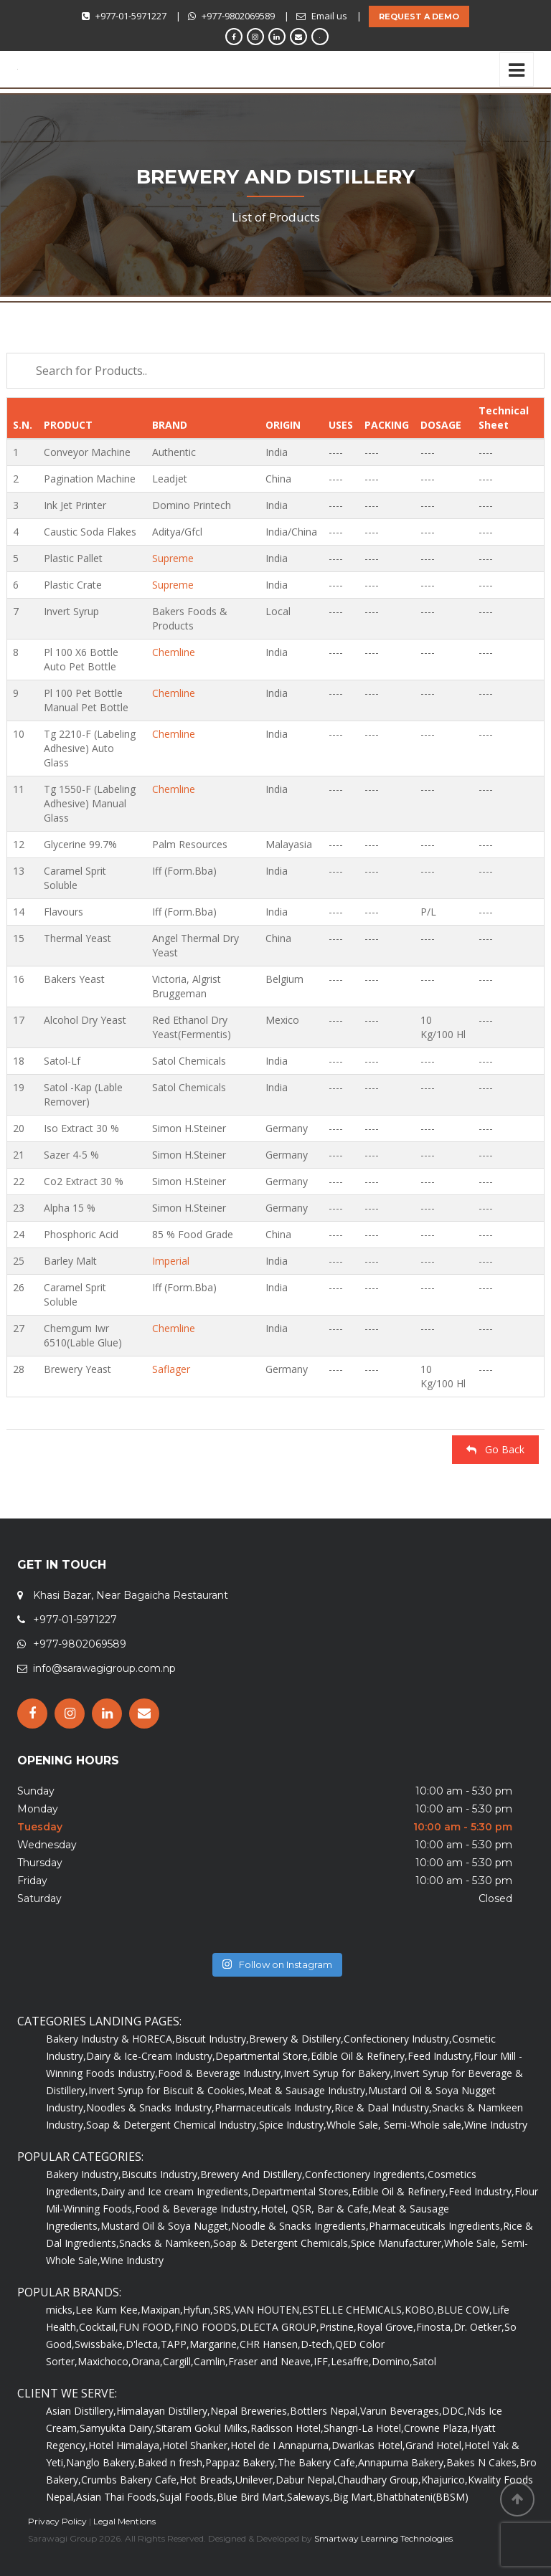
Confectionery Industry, (398, 2038)
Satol (424, 2361)
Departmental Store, (263, 2056)
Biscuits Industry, (160, 2174)
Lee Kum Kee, (108, 2309)
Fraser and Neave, (271, 2361)
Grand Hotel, (434, 2445)
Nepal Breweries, (250, 2411)
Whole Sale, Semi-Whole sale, (395, 2124)
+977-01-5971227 (130, 15)
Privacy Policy (57, 2521)
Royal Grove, (386, 2327)
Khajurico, (444, 2479)
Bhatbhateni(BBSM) (422, 2497)
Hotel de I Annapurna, (280, 2445)
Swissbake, (100, 2344)
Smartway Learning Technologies (383, 2538)
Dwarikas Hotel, (368, 2445)
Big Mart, (354, 2497)
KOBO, (421, 2309)
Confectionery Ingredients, (366, 2174)
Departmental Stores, (301, 2191)
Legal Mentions (124, 2521)
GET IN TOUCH (61, 1565)
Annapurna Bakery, (402, 2462)
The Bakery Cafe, (318, 2462)
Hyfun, (198, 2309)
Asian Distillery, (81, 2411)
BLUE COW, (464, 2309)
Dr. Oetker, (478, 2327)
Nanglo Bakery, (102, 2462)
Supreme (173, 558)
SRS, (223, 2309)
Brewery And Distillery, (252, 2174)
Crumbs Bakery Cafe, (130, 2479)
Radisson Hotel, (287, 2428)
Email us (329, 15)
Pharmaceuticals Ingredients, (436, 2226)
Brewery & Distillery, (296, 2038)
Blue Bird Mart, (252, 2497)
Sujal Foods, (188, 2497)
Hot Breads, (207, 2479)
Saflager (171, 1369)
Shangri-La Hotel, (364, 2428)
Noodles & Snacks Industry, (150, 2107)
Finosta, (434, 2327)
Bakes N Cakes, (482, 2462)
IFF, (322, 2361)
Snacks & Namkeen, (166, 2243)
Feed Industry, (441, 2056)
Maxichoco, (104, 2361)
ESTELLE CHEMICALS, (353, 2309)
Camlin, (211, 2361)
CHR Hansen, (270, 2344)
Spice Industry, (292, 2124)
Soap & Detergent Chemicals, (282, 2243)
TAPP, (175, 2344)
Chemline (173, 652)
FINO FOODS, (207, 2327)
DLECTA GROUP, (279, 2327)
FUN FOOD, (146, 2327)
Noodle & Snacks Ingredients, (300, 2226)
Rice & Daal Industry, (383, 2107)
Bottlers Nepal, (325, 2411)
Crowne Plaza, (437, 2428)
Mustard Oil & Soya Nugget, (165, 2226)
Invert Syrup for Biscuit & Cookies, (168, 2090)
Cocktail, (98, 2327)
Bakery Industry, (83, 2174)
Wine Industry (495, 2124)
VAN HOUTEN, (268, 2309)
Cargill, (178, 2361)
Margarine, (214, 2344)
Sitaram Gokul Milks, (203, 2428)
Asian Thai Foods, (117, 2497)
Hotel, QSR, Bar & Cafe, (316, 2208)
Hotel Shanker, (196, 2445)
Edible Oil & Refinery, (359, 2056)
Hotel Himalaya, (125, 2445)
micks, (60, 2309)
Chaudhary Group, (379, 2479)
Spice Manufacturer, (397, 2243)
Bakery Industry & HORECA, (110, 2038)
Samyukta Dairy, (118, 2428)
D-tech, (318, 2344)
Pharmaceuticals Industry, (274, 2107)
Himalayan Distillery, (163, 2411)
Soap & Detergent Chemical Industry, (172, 2124)
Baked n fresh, (171, 2462)
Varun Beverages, (401, 2411)
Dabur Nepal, (306, 2479)
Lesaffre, (351, 2361)
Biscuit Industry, (212, 2038)
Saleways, (310, 2497)
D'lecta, (143, 2344)
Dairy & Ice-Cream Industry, (150, 2056)
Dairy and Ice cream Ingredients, (175, 2191)
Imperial (170, 1261)
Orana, (147, 2361)
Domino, (392, 2361)
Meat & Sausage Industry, (308, 2090)
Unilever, (255, 2479)
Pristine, (338, 2327)
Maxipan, (162, 2309)
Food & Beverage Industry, (220, 2073)
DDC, (454, 2411)
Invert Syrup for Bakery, (338, 2073)
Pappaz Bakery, (241, 2462)
